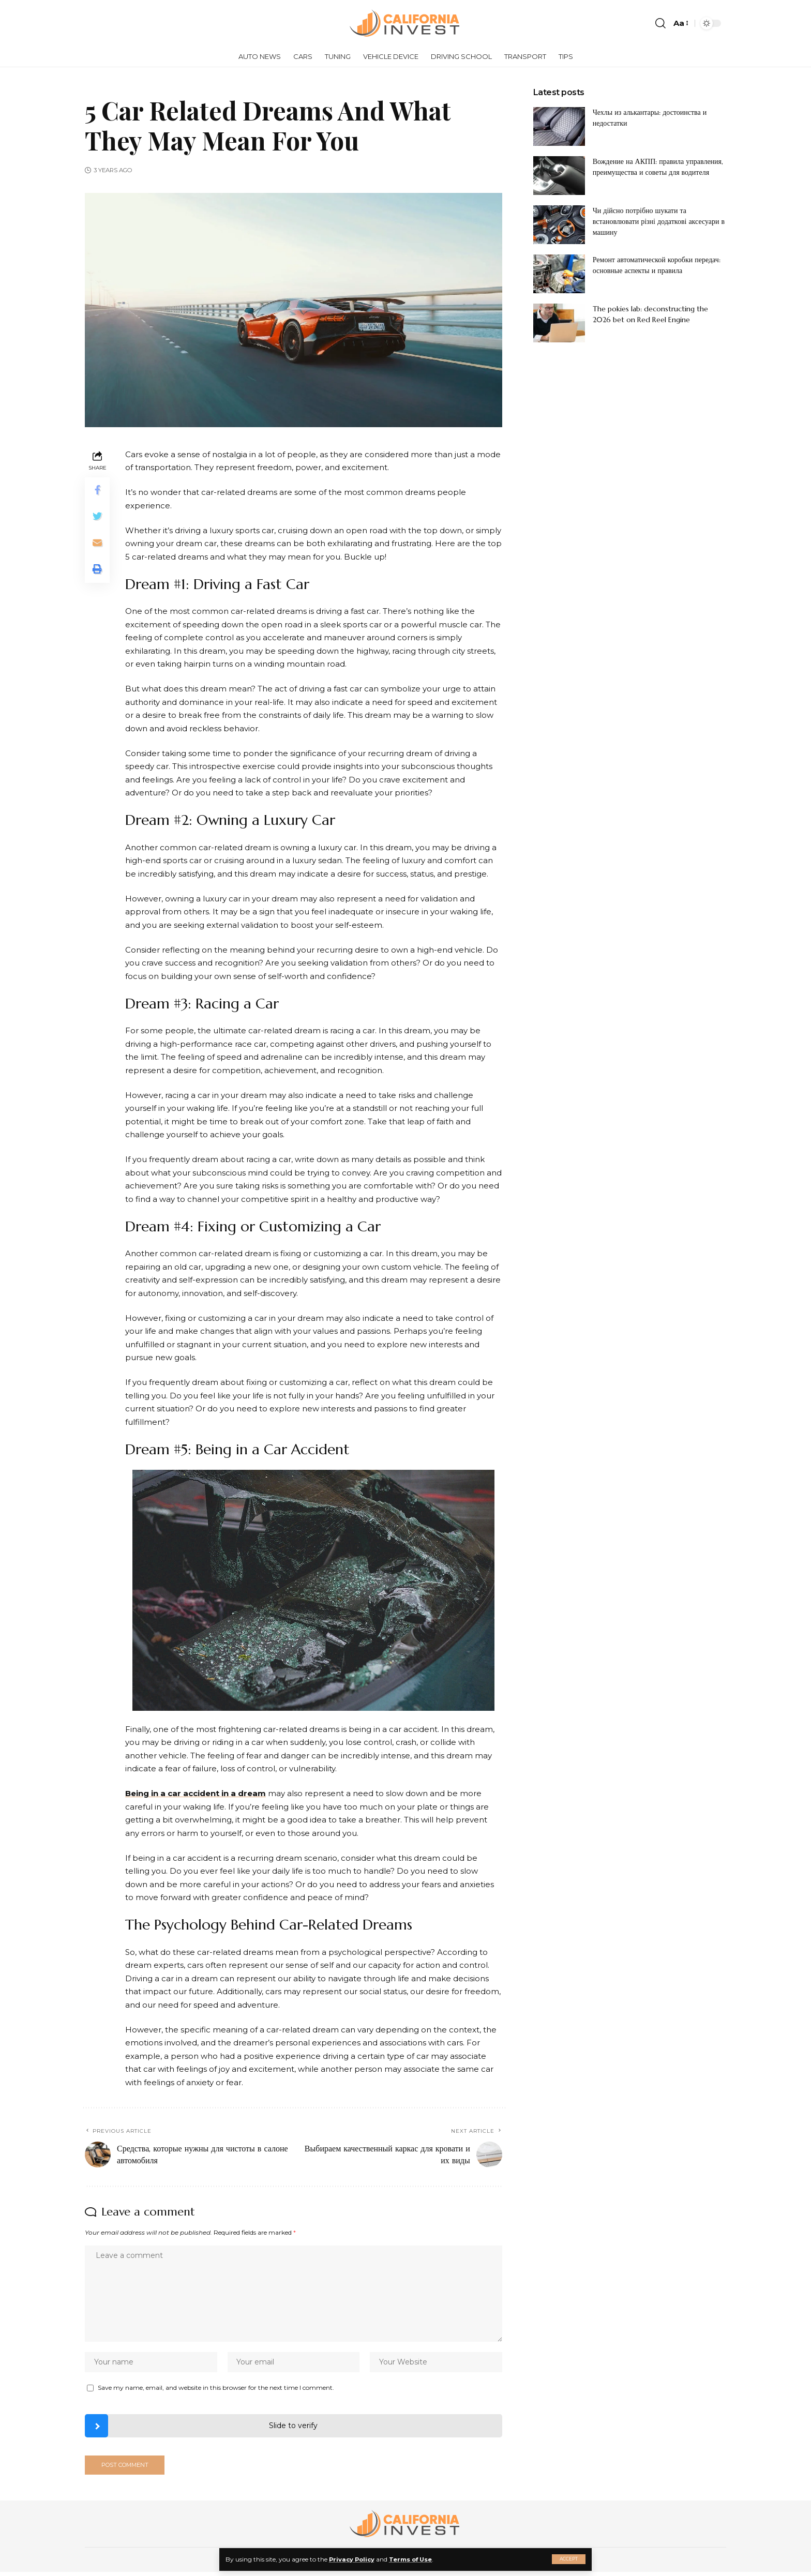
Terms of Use (415, 2559)
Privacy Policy (353, 2559)
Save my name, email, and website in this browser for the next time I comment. (216, 2390)
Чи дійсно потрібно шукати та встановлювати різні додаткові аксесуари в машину (659, 221)
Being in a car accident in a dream (195, 1793)
